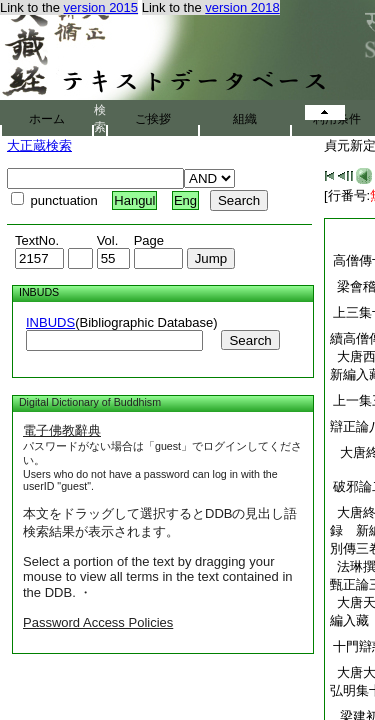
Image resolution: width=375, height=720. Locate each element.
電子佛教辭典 (62, 430)
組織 (245, 119)
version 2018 (242, 7)
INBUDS (50, 322)
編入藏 (349, 620)
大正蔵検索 (39, 145)
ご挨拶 (153, 119)
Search (250, 340)
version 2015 (101, 7)
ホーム (47, 119)
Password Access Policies (98, 622)
